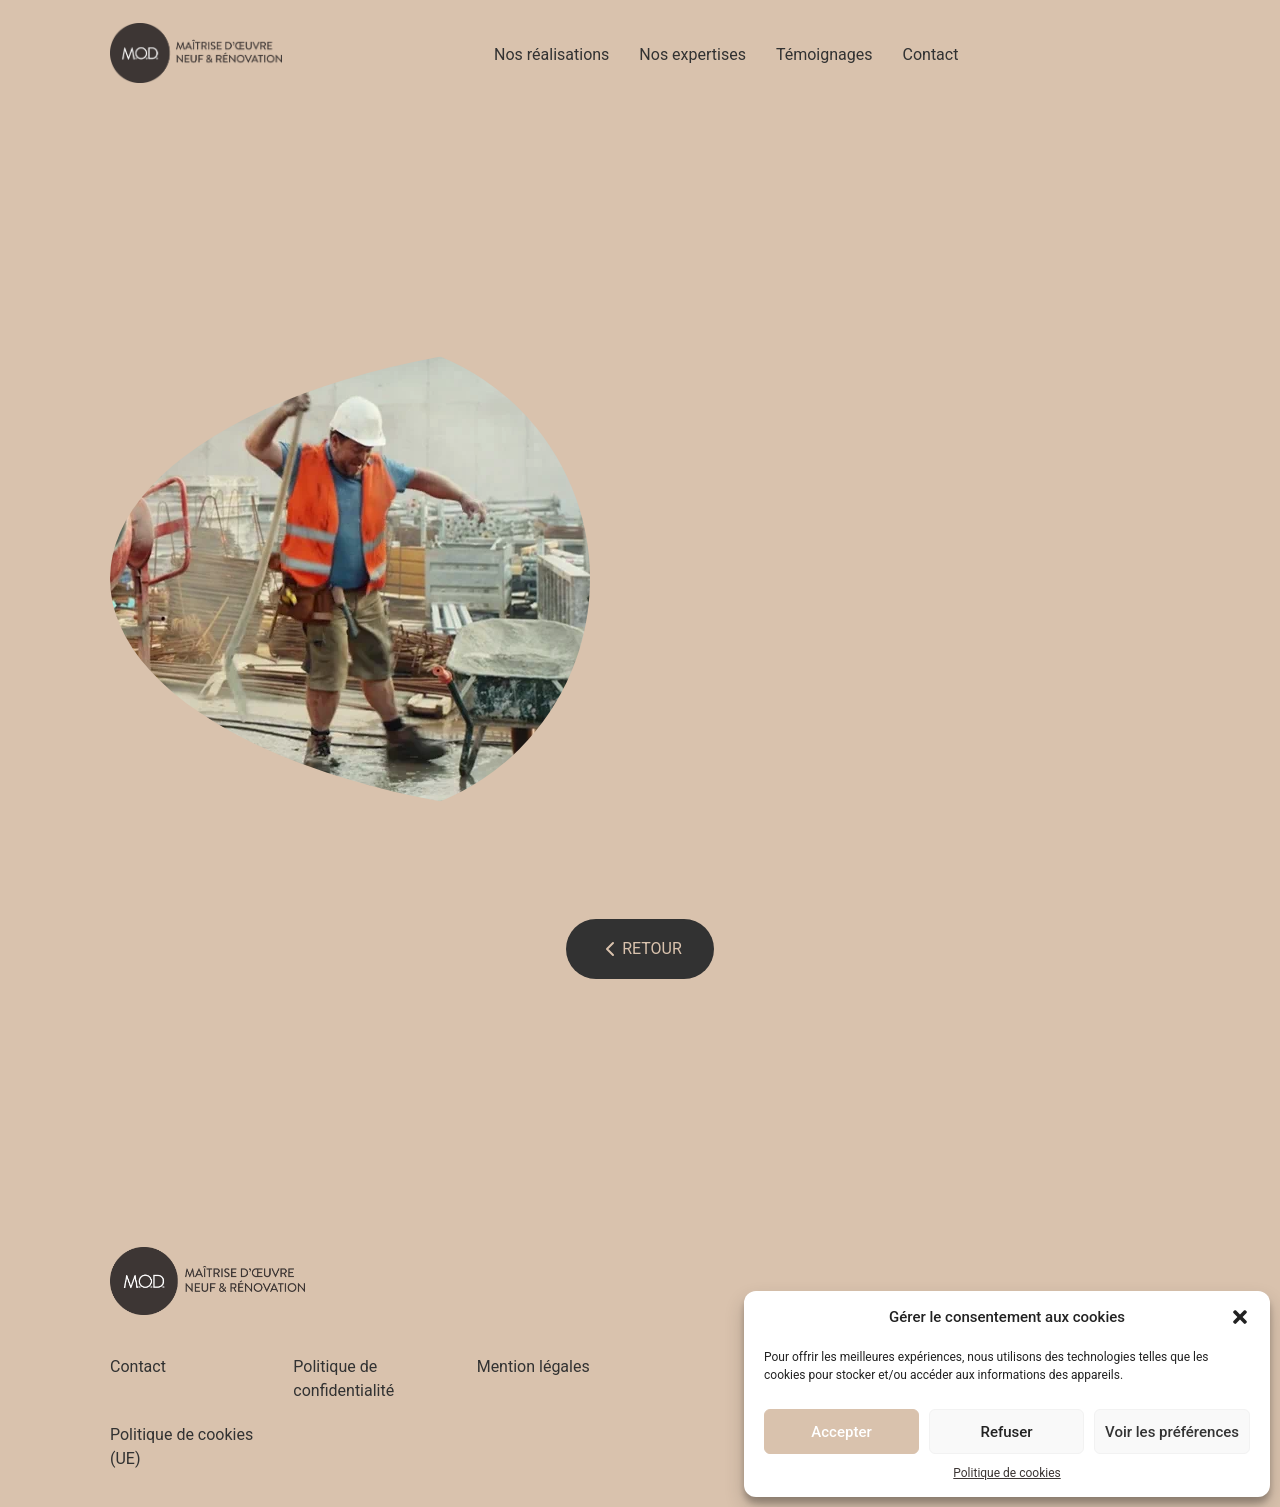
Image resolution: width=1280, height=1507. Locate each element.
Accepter (841, 1432)
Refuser (1006, 1432)
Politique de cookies (1006, 1473)
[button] (1240, 1317)
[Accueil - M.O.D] (196, 53)
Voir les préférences (1172, 1432)
